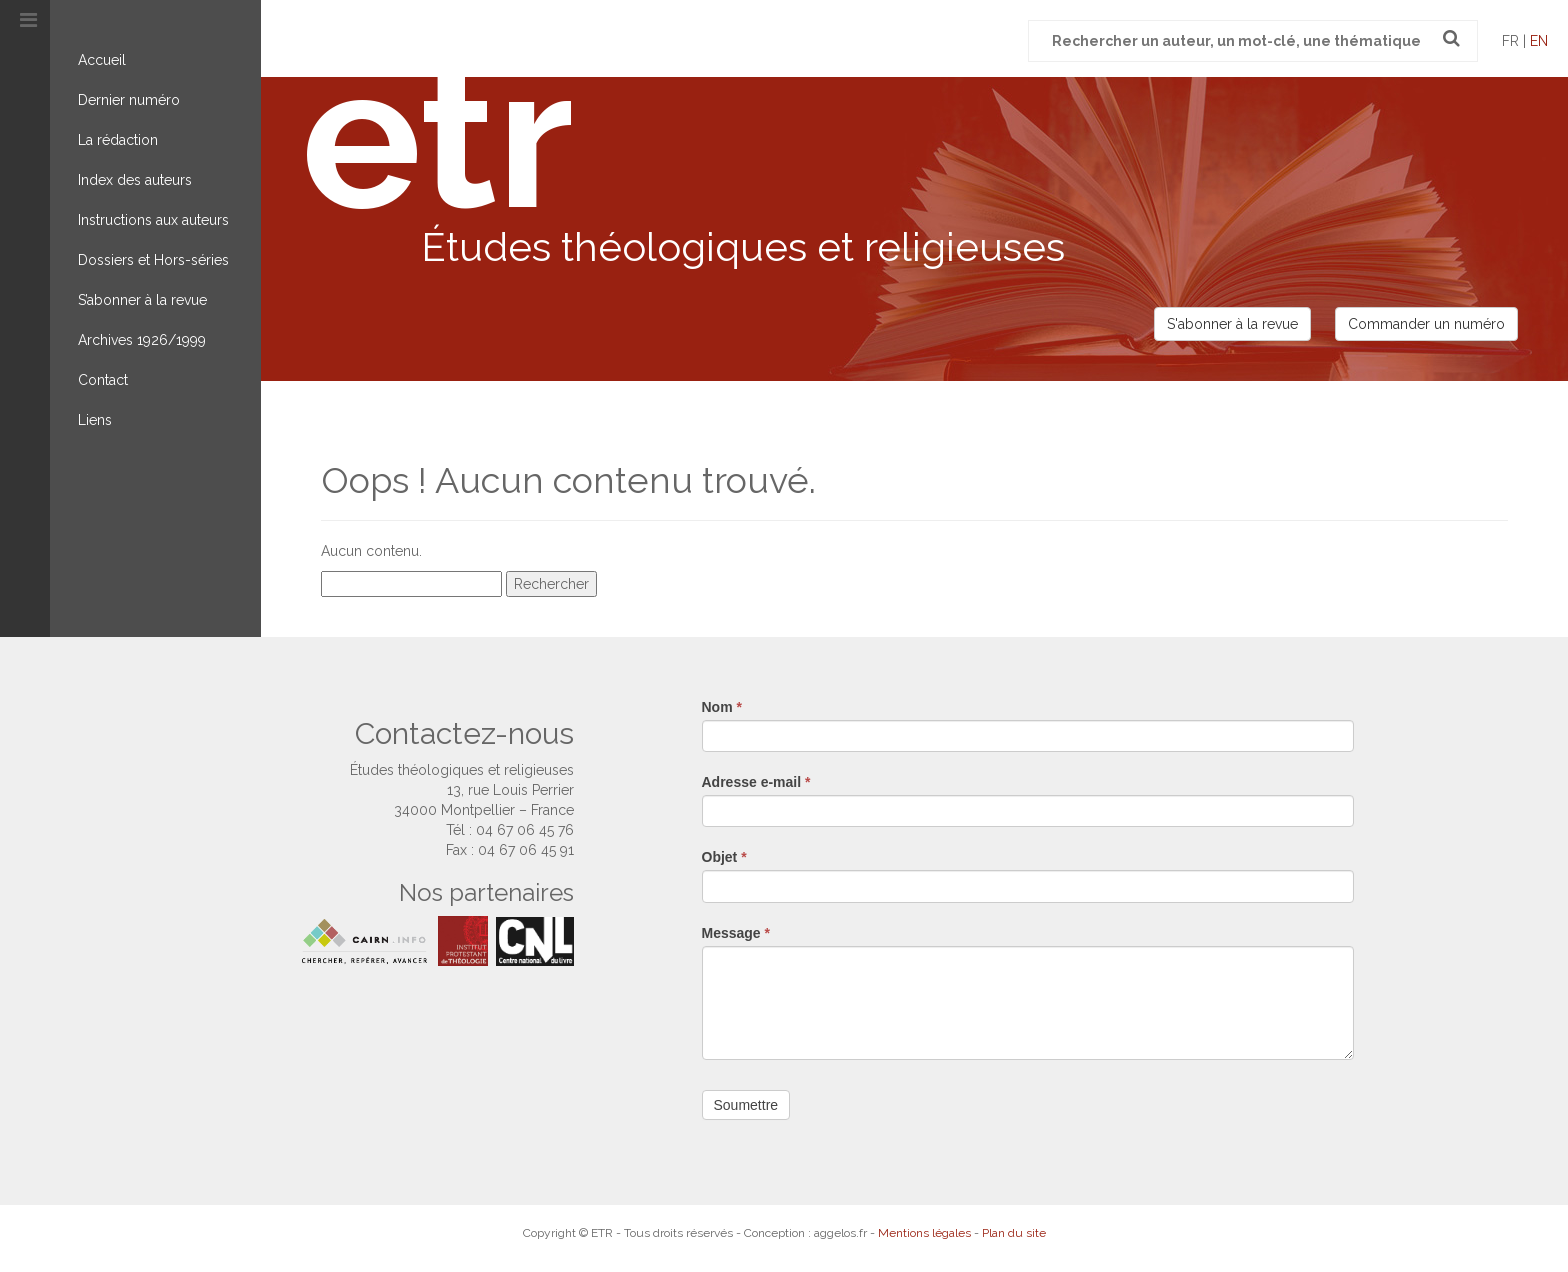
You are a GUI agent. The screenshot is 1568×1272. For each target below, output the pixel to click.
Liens (95, 420)
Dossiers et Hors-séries (153, 260)
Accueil (102, 60)
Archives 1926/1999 (142, 340)
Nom (722, 707)
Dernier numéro (129, 100)
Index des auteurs (135, 180)
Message (736, 933)
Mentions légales (924, 1233)
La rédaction (118, 140)
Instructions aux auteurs (153, 220)
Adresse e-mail (756, 782)
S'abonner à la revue (1232, 324)
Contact (103, 380)
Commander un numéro (1426, 324)
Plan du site (1014, 1233)
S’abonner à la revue (142, 300)
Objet (724, 857)
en (1539, 41)
